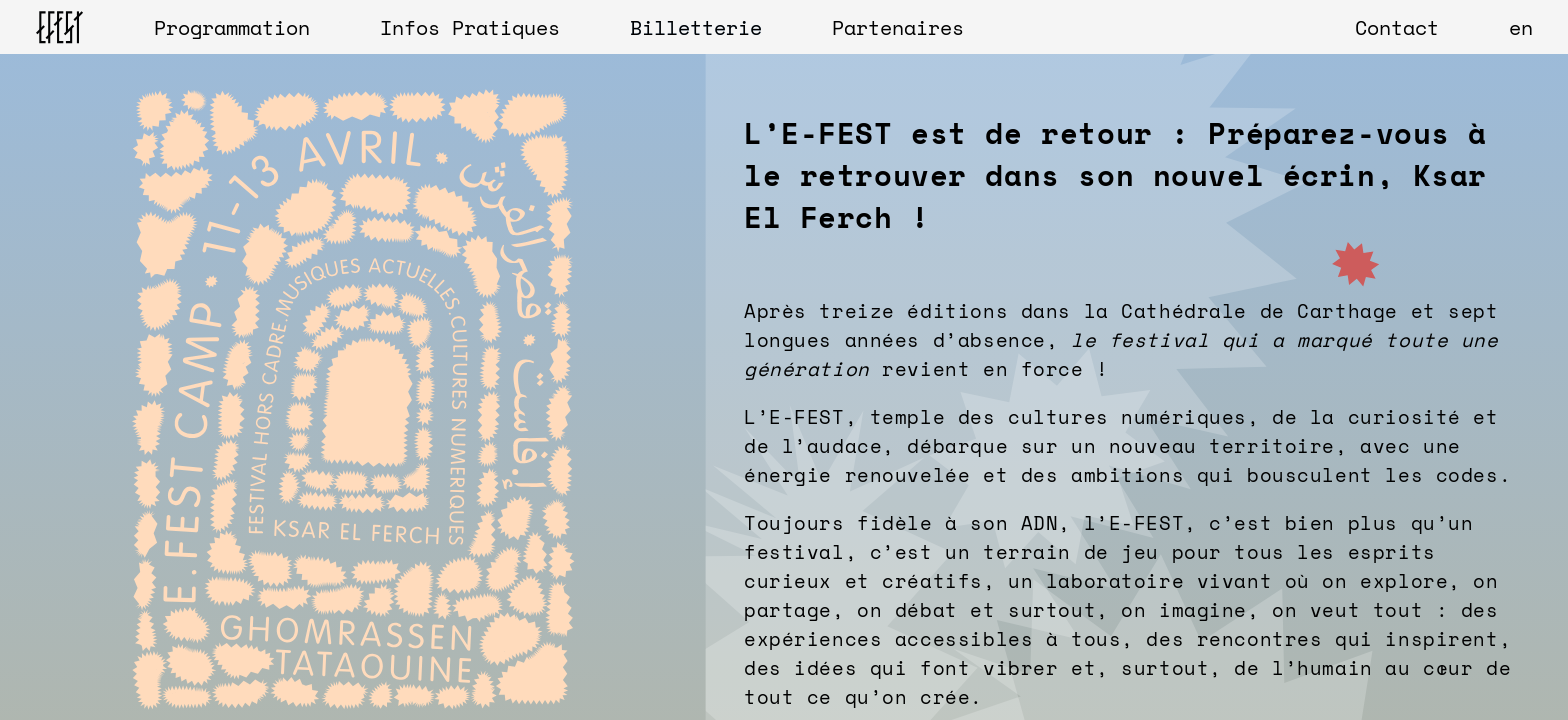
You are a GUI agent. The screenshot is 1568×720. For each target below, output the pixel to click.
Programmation (232, 27)
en (1521, 27)
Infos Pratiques (470, 27)
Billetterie (696, 27)
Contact (1397, 27)
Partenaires (898, 27)
